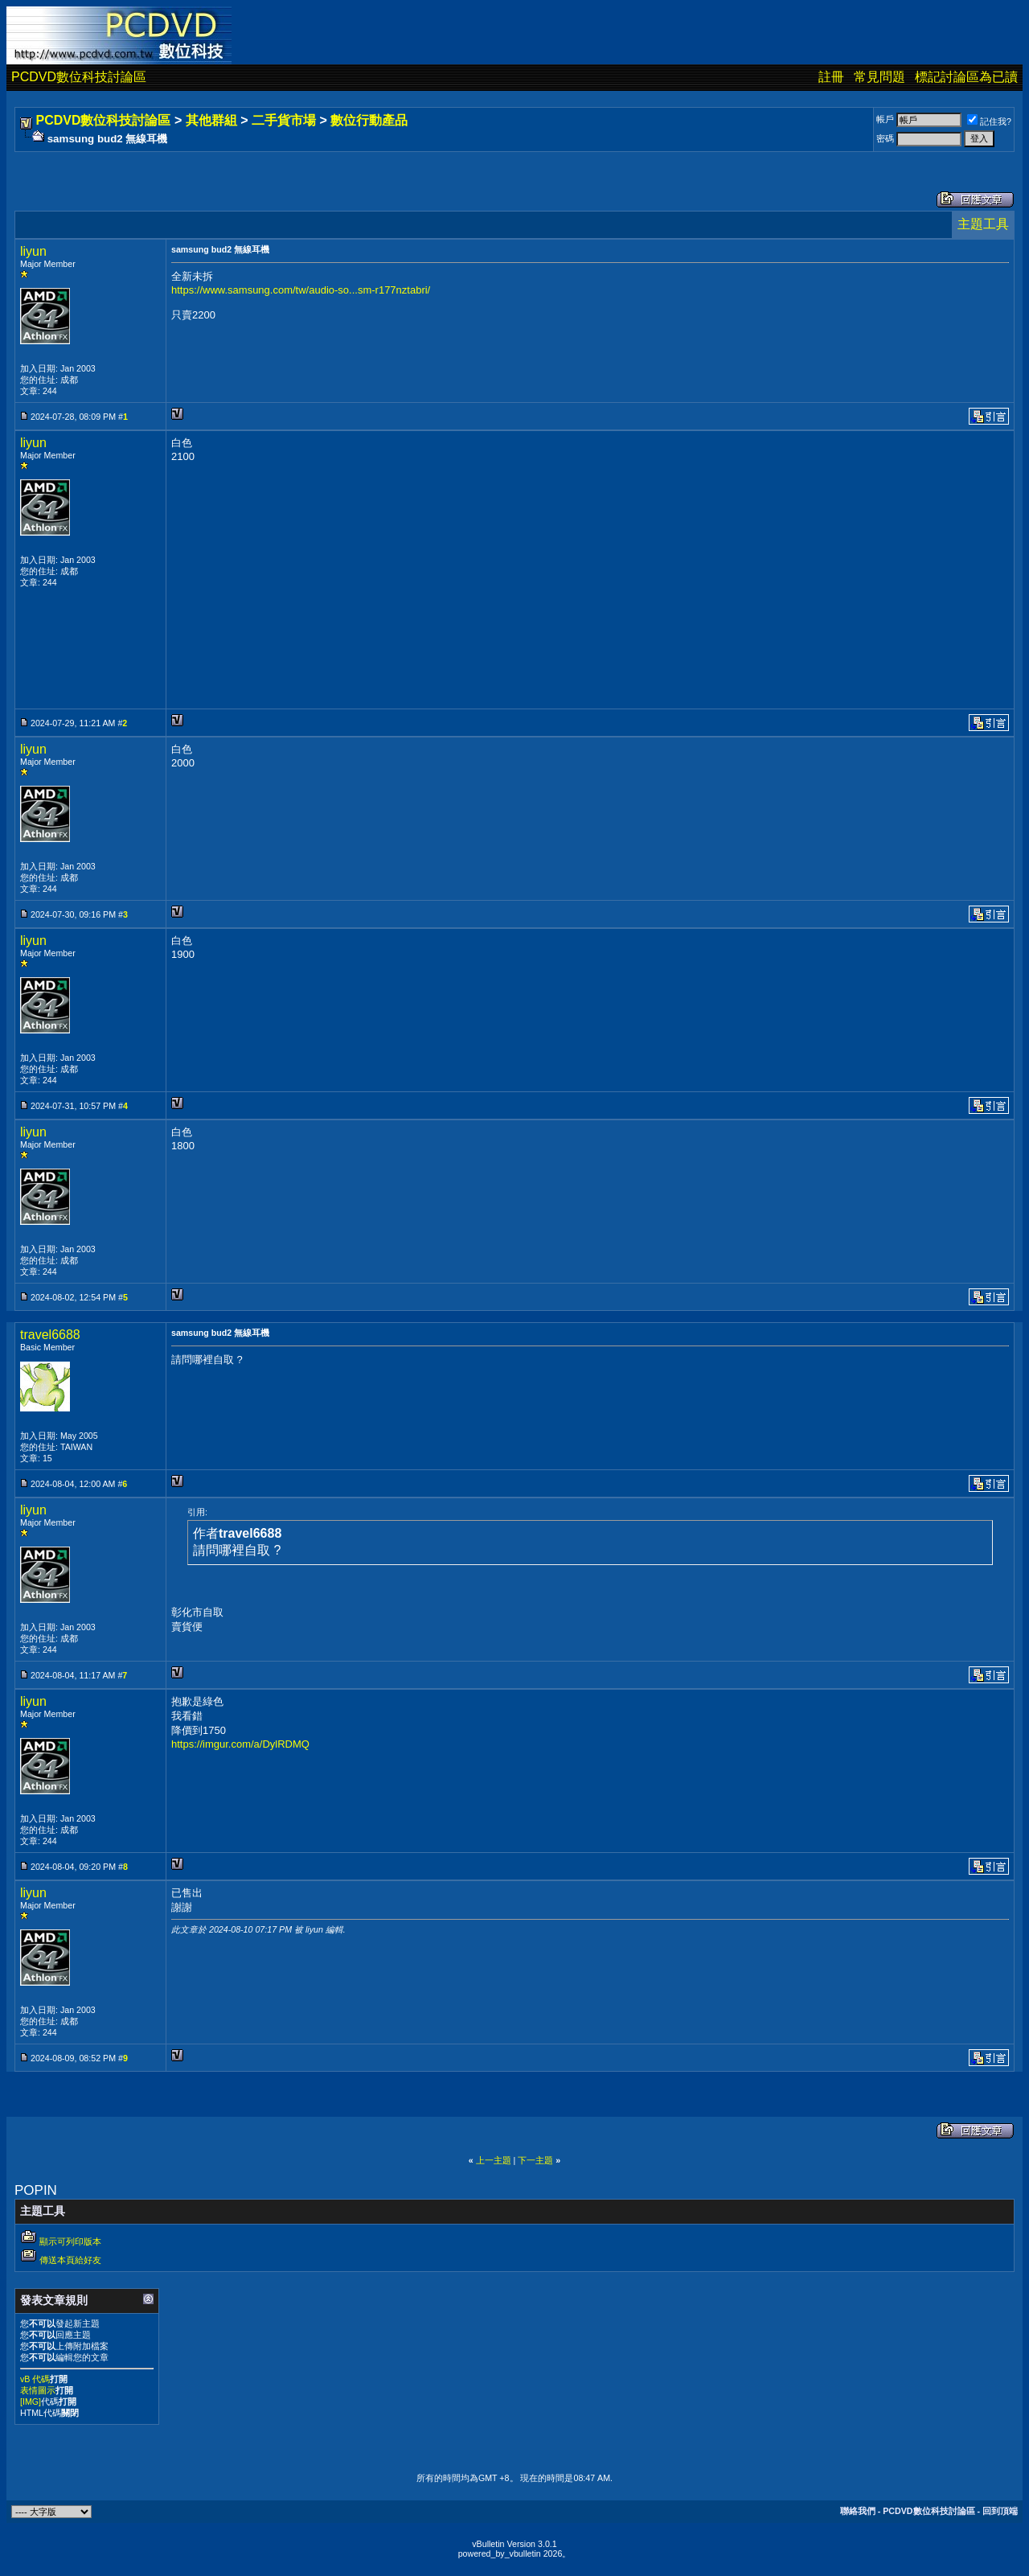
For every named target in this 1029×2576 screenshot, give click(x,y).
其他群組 (211, 120)
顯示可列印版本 (70, 2241)
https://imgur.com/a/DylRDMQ (240, 1744)
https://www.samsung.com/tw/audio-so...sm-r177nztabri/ (300, 290)
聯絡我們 (857, 2511)
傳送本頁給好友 (70, 2260)
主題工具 (983, 224)
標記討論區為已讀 (966, 77)
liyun (33, 251)
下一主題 (535, 2160)
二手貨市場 (284, 120)
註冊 (831, 77)
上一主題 (493, 2160)
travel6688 (50, 1334)
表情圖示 (37, 2390)
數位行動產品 (369, 120)
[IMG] (30, 2401)
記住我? (989, 121)
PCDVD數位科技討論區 (78, 77)
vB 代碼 (35, 2379)
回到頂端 (1000, 2511)
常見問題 (879, 77)
